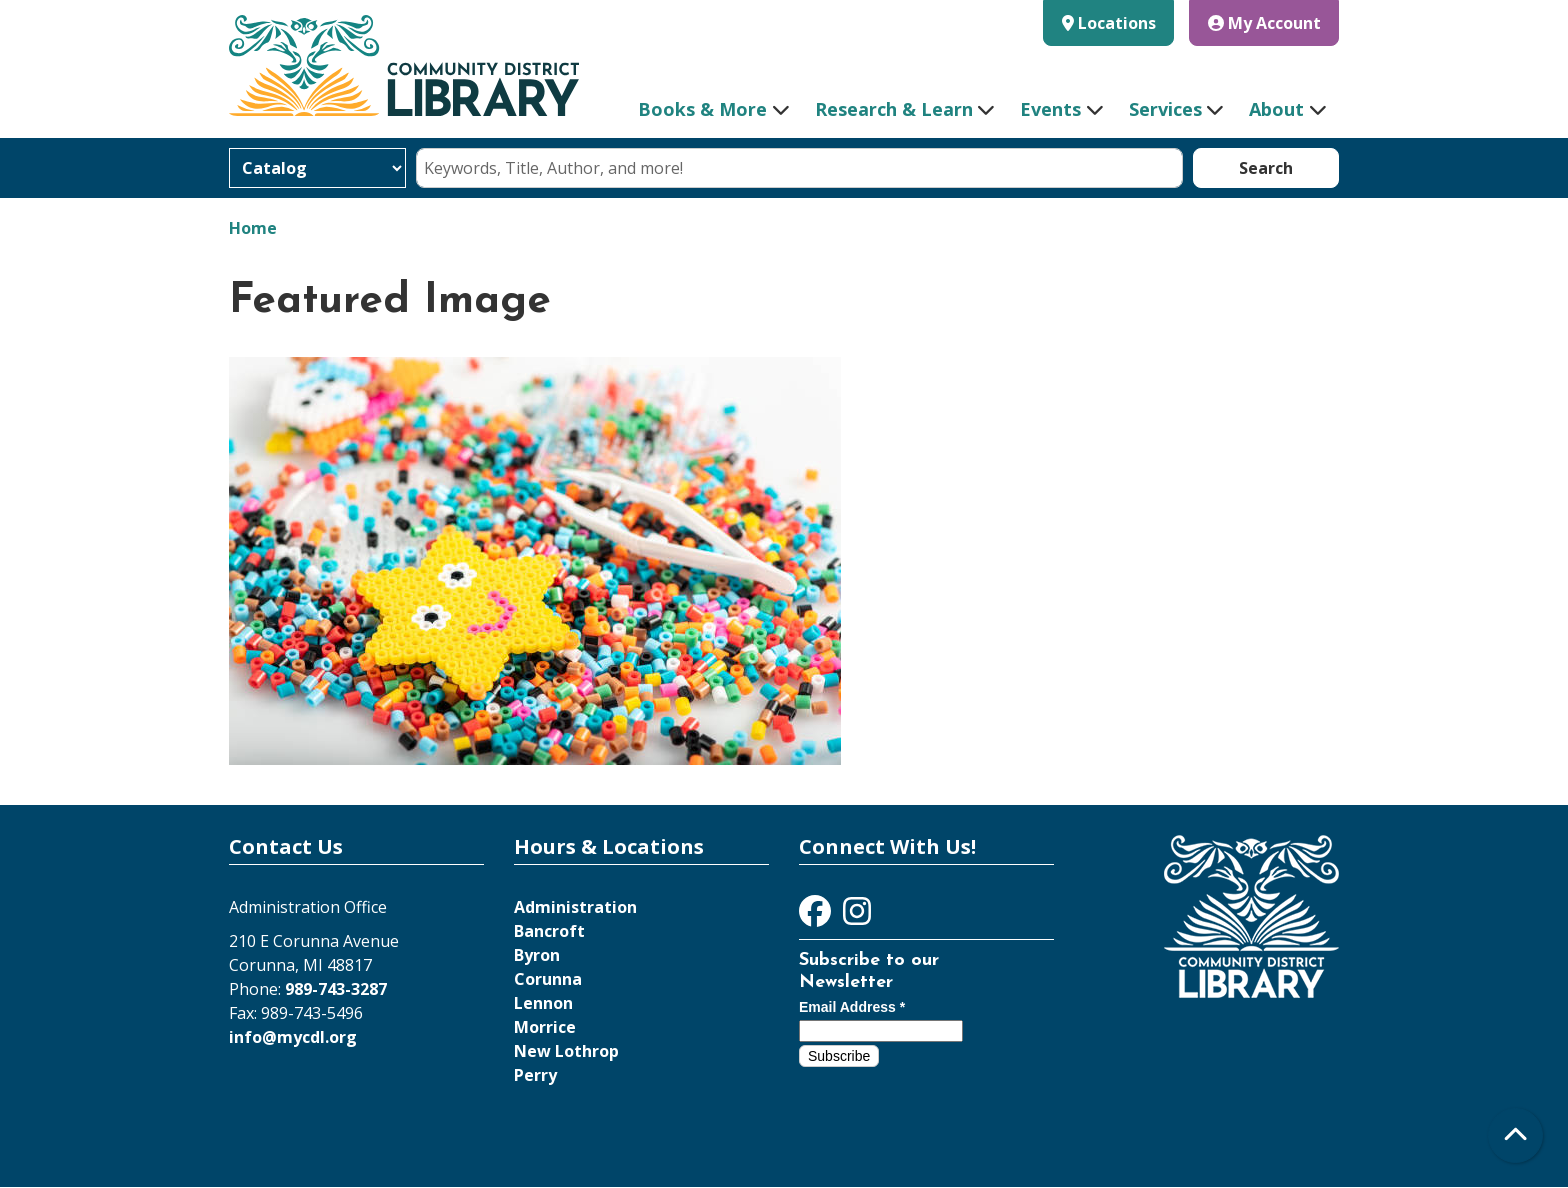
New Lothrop (566, 1051)
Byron (537, 955)
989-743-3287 (336, 989)
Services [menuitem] (1165, 109)
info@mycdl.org (293, 1037)
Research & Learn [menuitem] (894, 109)
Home (253, 228)
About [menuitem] (1276, 109)
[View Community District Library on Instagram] (857, 917)
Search (1266, 168)
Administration (575, 907)
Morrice (545, 1027)
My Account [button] (1264, 23)
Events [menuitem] (1050, 109)
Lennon (543, 1003)
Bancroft (549, 931)
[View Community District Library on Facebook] (817, 917)
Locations (1117, 23)
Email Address (852, 1007)
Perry (535, 1075)
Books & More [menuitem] (702, 109)
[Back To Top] (1515, 1135)
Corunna (548, 979)
